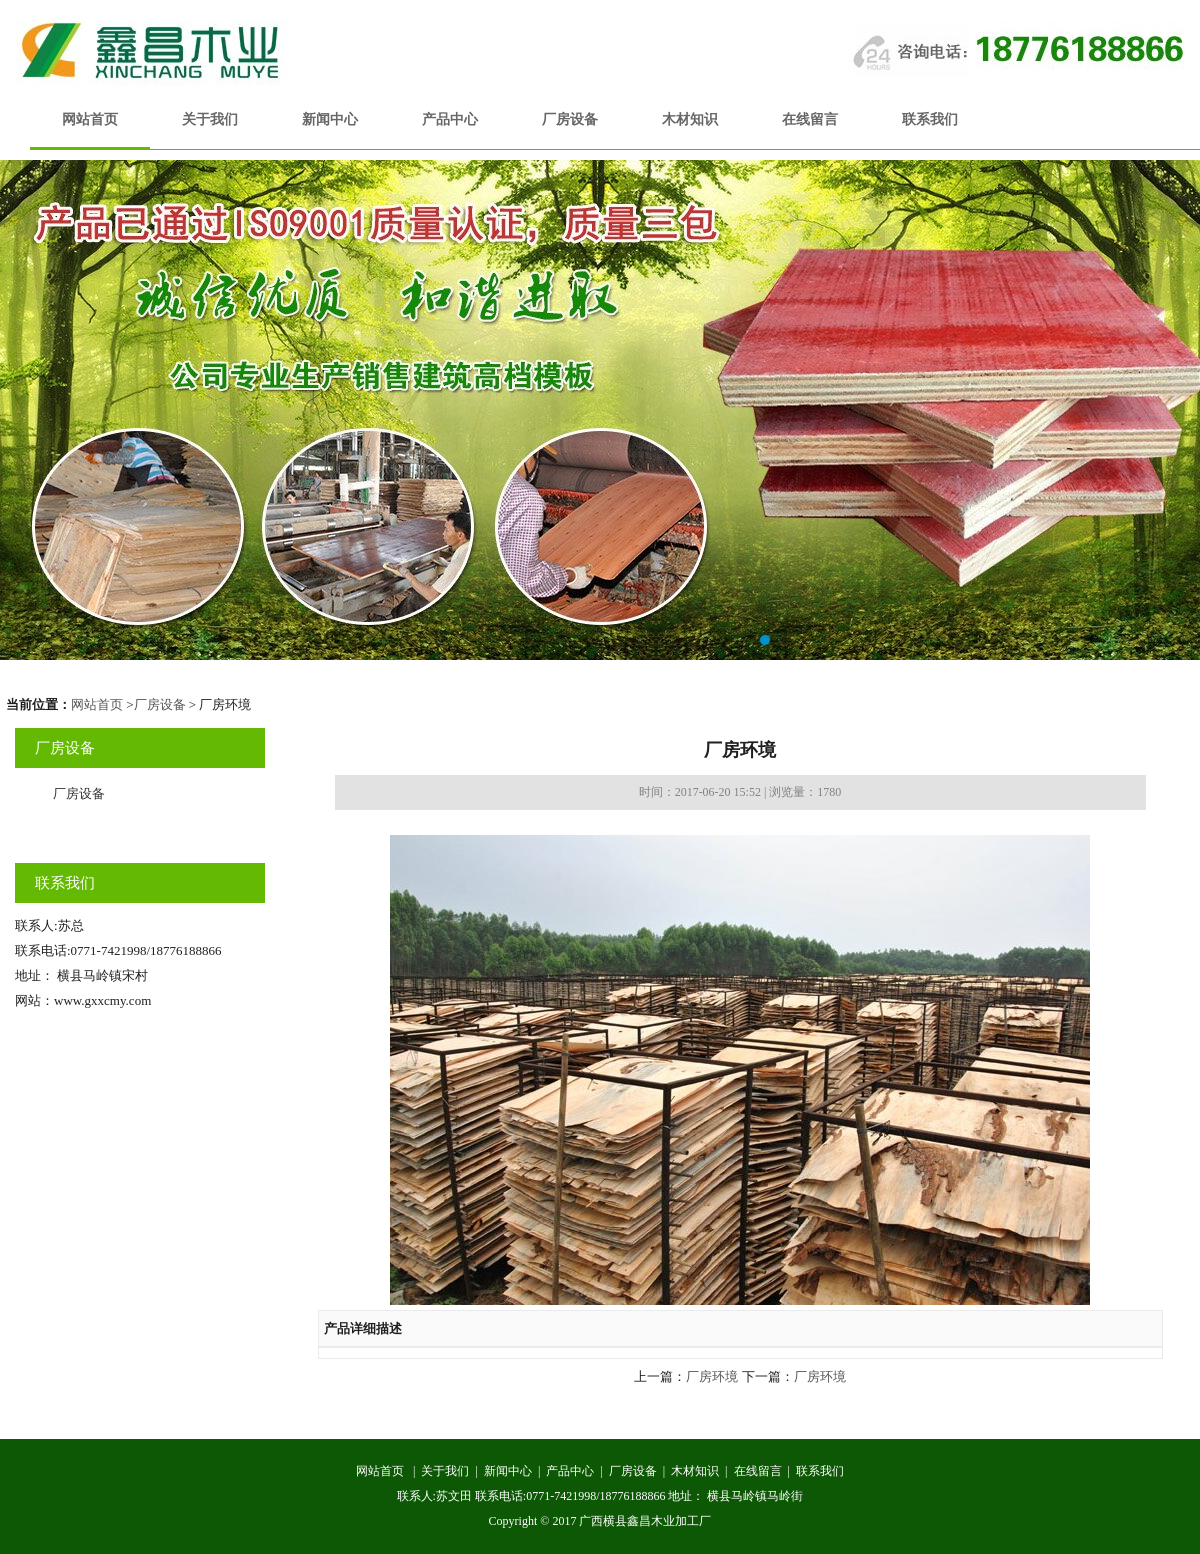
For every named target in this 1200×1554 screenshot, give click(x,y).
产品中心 (450, 119)
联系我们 (930, 119)
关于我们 (210, 119)
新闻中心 (330, 119)
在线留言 (810, 119)
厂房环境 (712, 1376)
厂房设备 (570, 119)
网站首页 (90, 119)
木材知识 (690, 119)
